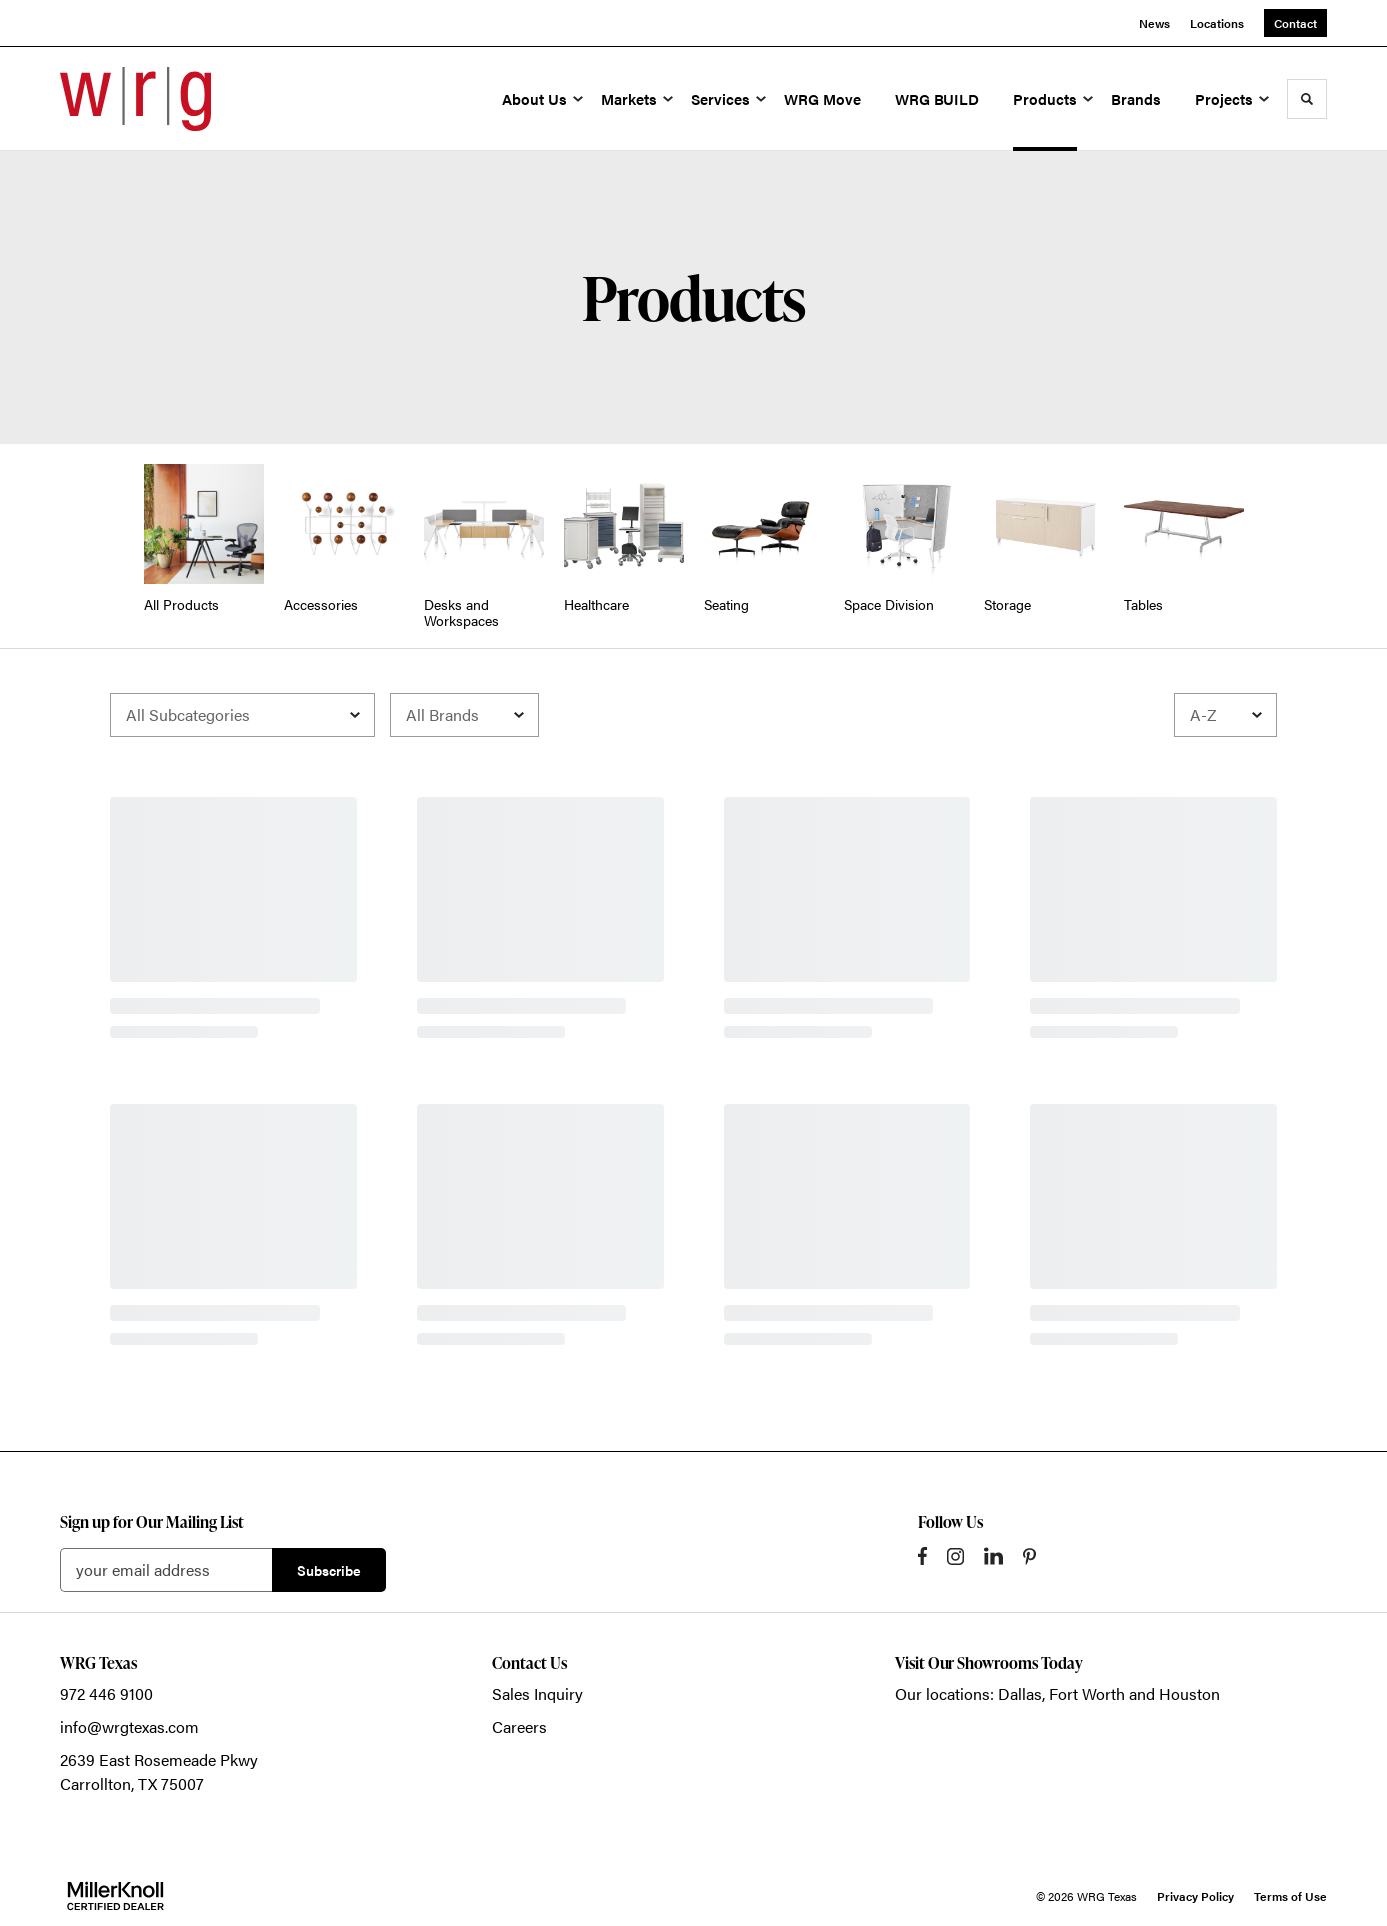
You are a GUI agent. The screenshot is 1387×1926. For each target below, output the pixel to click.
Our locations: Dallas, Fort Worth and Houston (1057, 1693)
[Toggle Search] (1307, 99)
